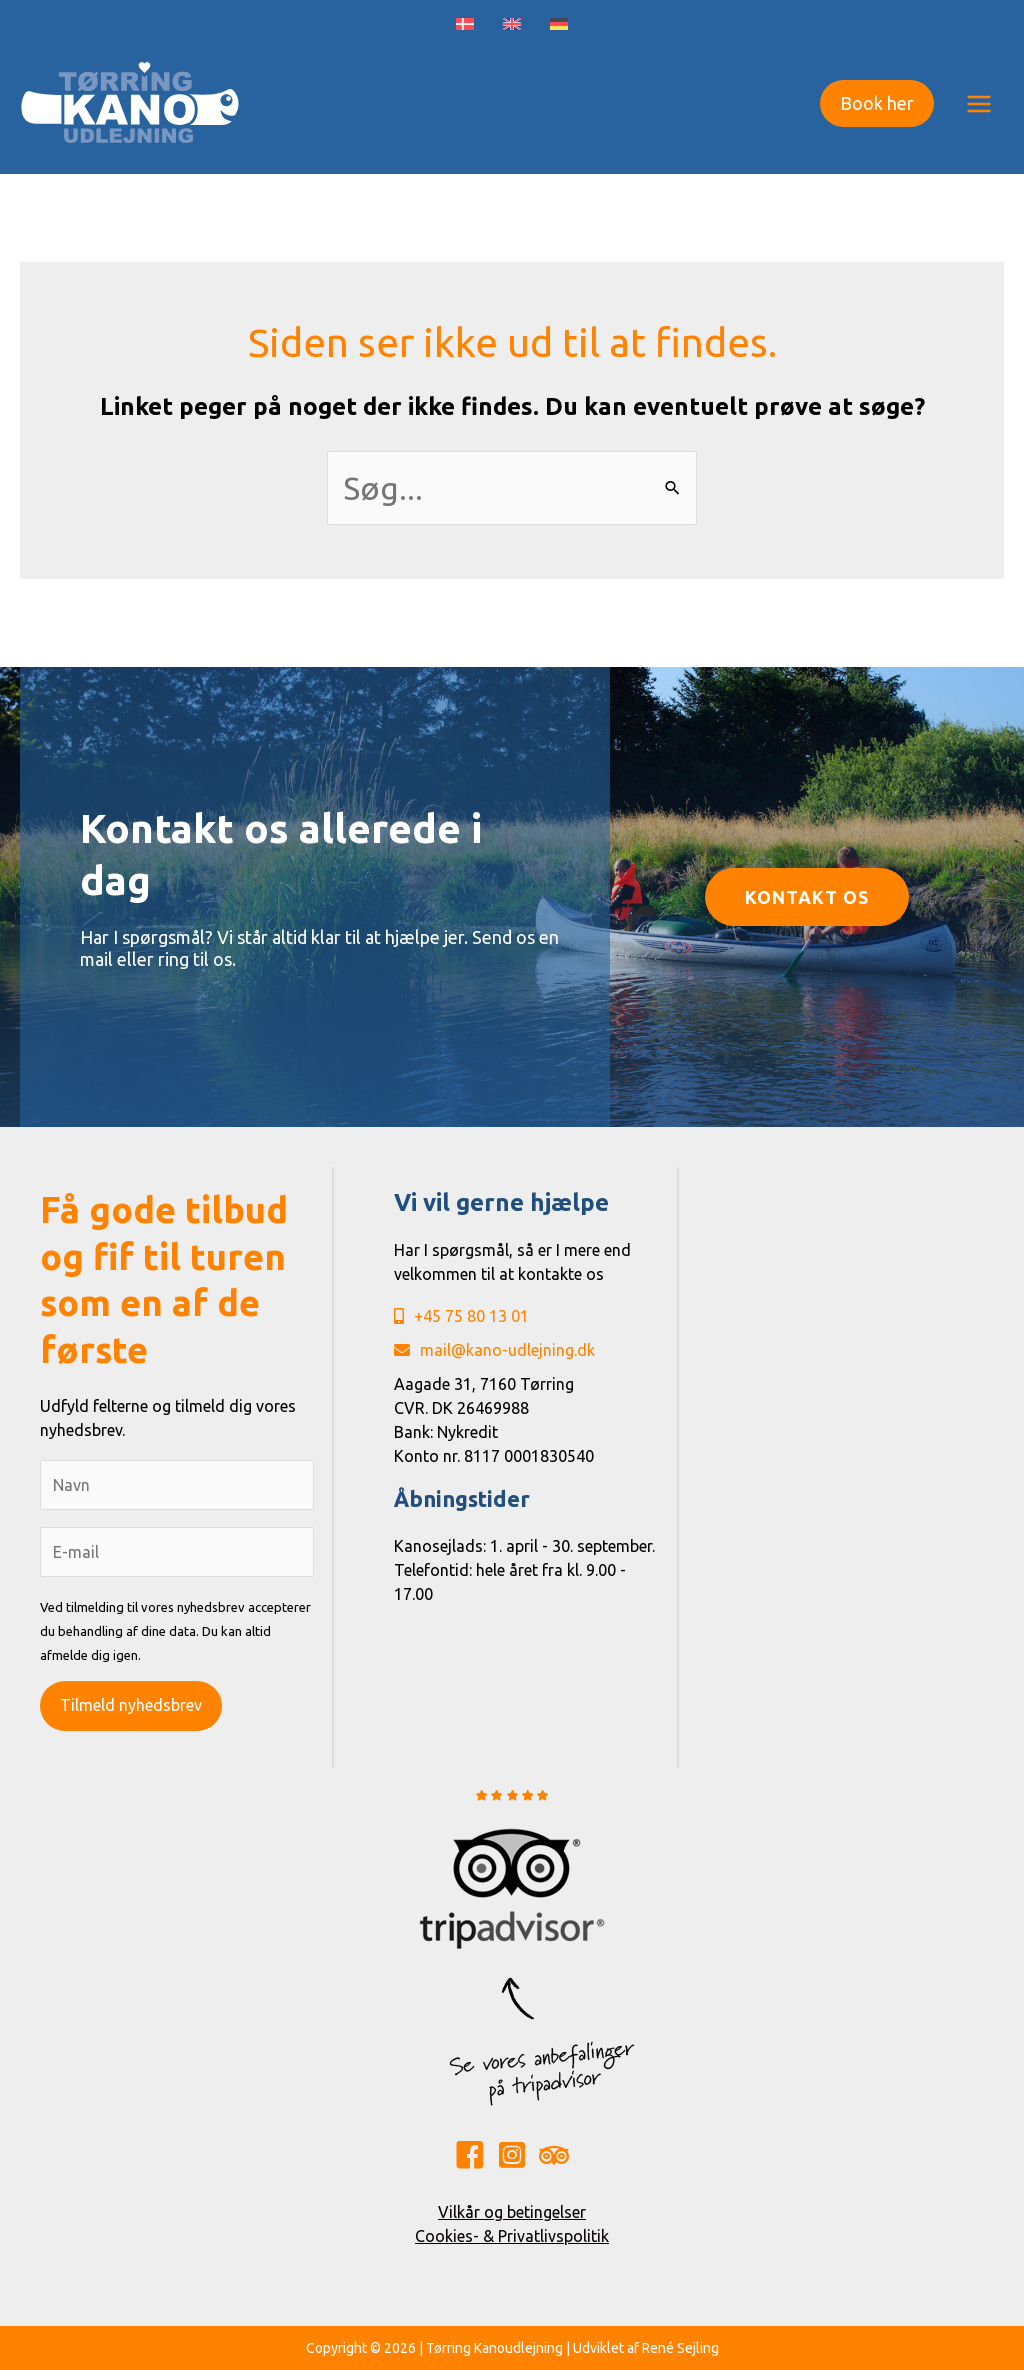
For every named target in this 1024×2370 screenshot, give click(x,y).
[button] (877, 103)
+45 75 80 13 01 (461, 1316)
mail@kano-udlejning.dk (494, 1350)
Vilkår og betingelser (512, 2212)
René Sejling (680, 2348)
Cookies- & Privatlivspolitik (512, 2236)
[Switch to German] (559, 25)
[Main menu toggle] (979, 103)
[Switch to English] (512, 25)
